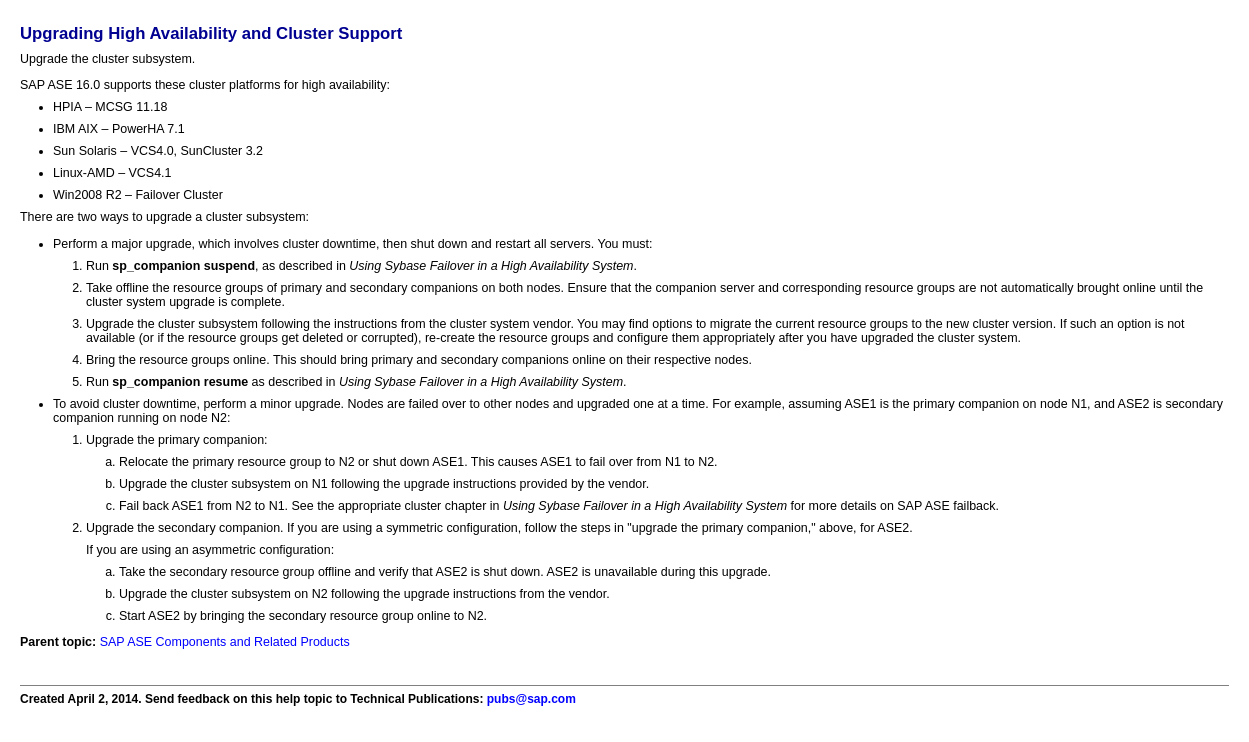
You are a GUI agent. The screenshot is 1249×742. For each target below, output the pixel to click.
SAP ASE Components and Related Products (225, 642)
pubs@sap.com (531, 699)
